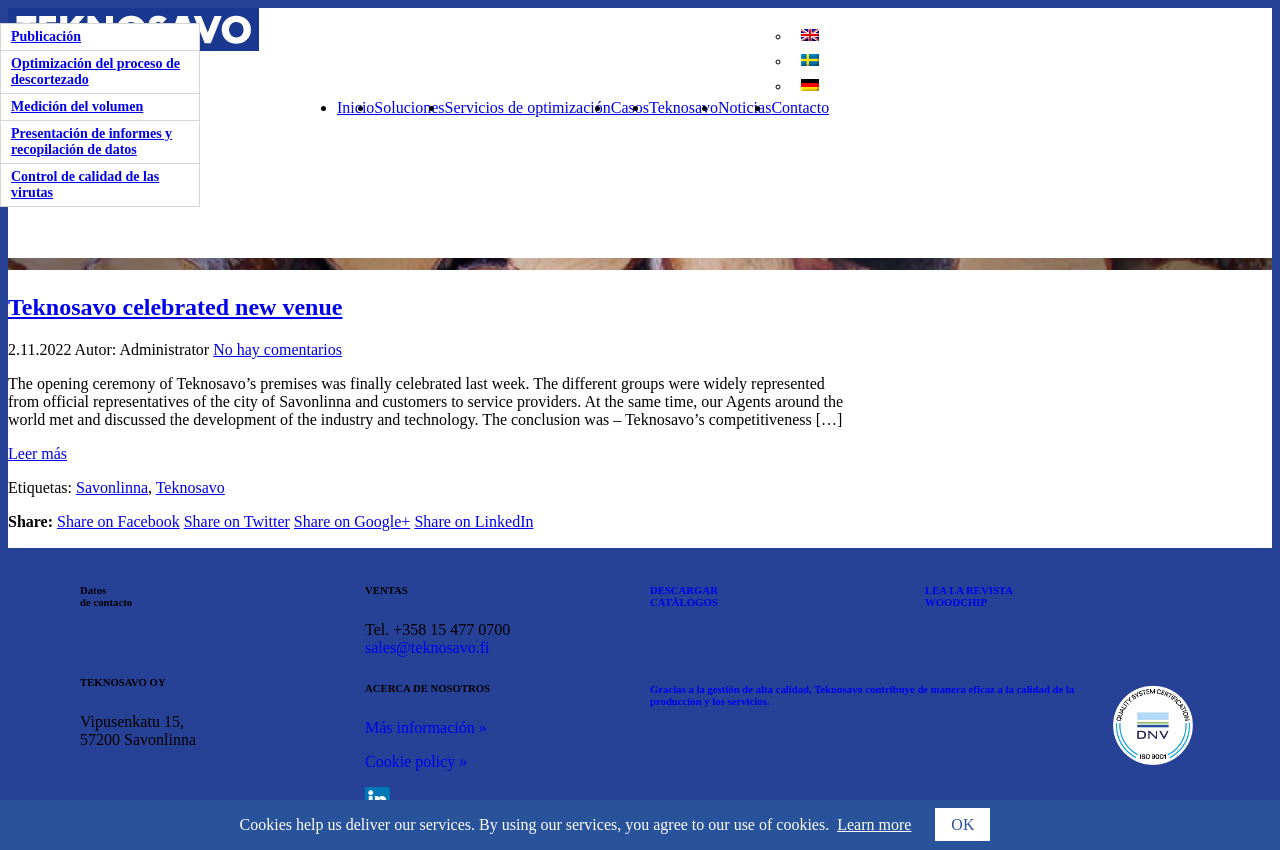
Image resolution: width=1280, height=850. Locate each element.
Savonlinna (112, 487)
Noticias (744, 107)
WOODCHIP (956, 602)
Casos (630, 107)
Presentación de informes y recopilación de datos (91, 141)
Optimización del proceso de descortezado (95, 71)
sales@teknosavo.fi (427, 647)
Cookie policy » (416, 761)
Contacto (800, 107)
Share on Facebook (118, 521)
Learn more (874, 824)
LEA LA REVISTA (969, 590)
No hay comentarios (277, 349)
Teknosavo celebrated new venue (175, 307)
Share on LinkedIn (473, 521)
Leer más (37, 453)
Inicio (355, 107)
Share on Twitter (237, 521)
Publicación (46, 36)
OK (962, 824)
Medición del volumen (77, 106)
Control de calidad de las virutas (85, 184)
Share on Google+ (352, 521)
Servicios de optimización (528, 107)
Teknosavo (683, 107)
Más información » (426, 727)
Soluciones (409, 107)
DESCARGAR (684, 590)
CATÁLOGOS (684, 602)
